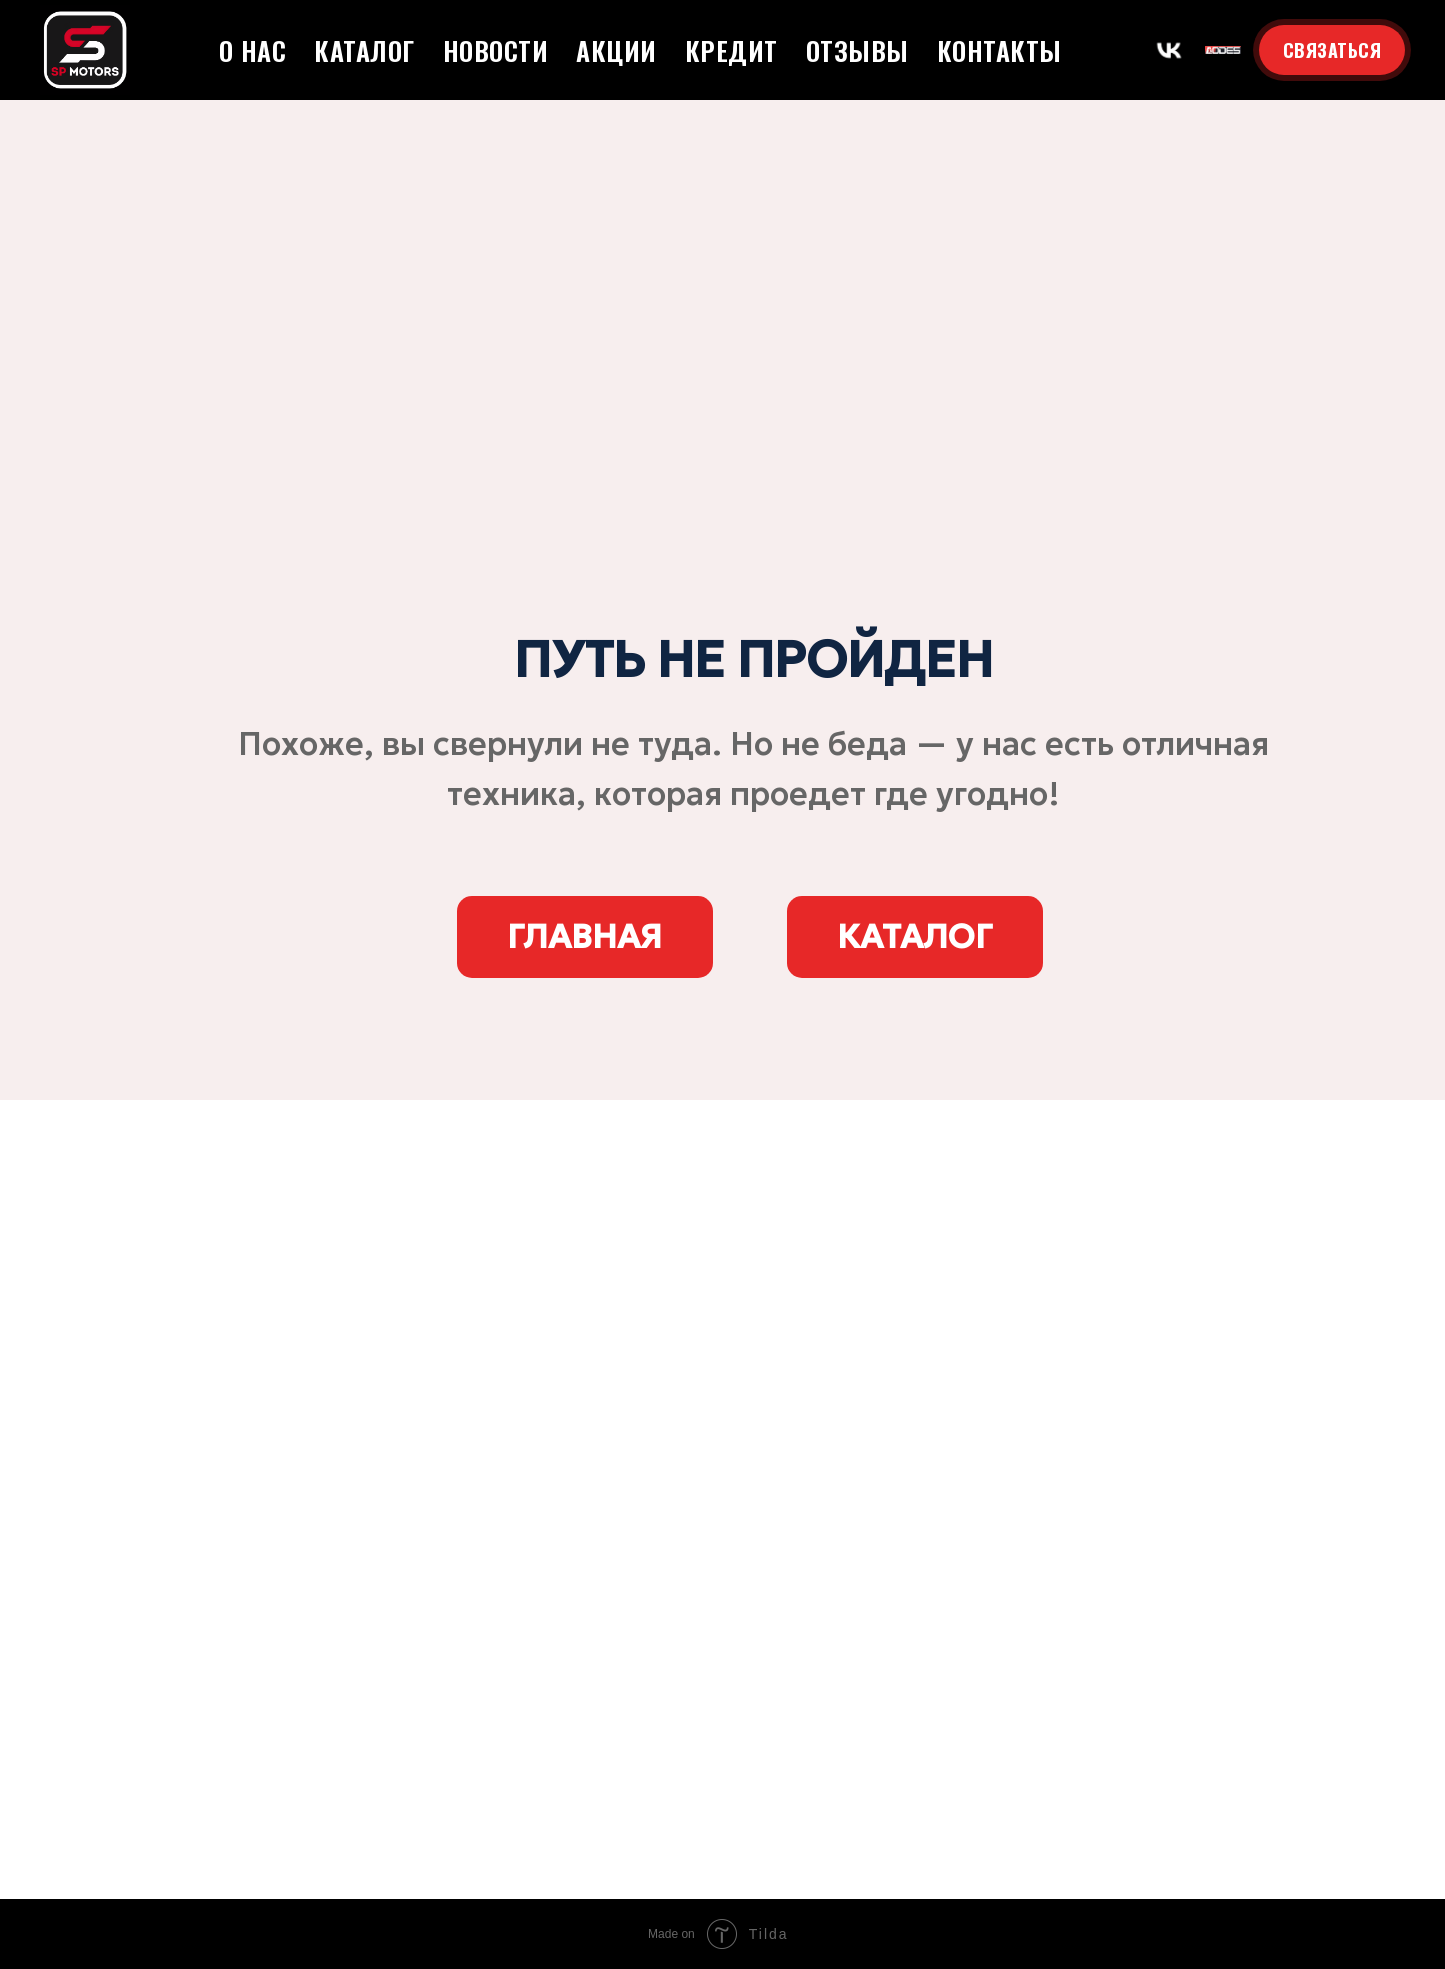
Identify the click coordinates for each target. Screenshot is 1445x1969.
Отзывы (857, 50)
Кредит (731, 50)
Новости (496, 50)
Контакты (999, 50)
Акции (616, 50)
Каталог (364, 50)
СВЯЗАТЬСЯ (1332, 50)
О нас (253, 50)
